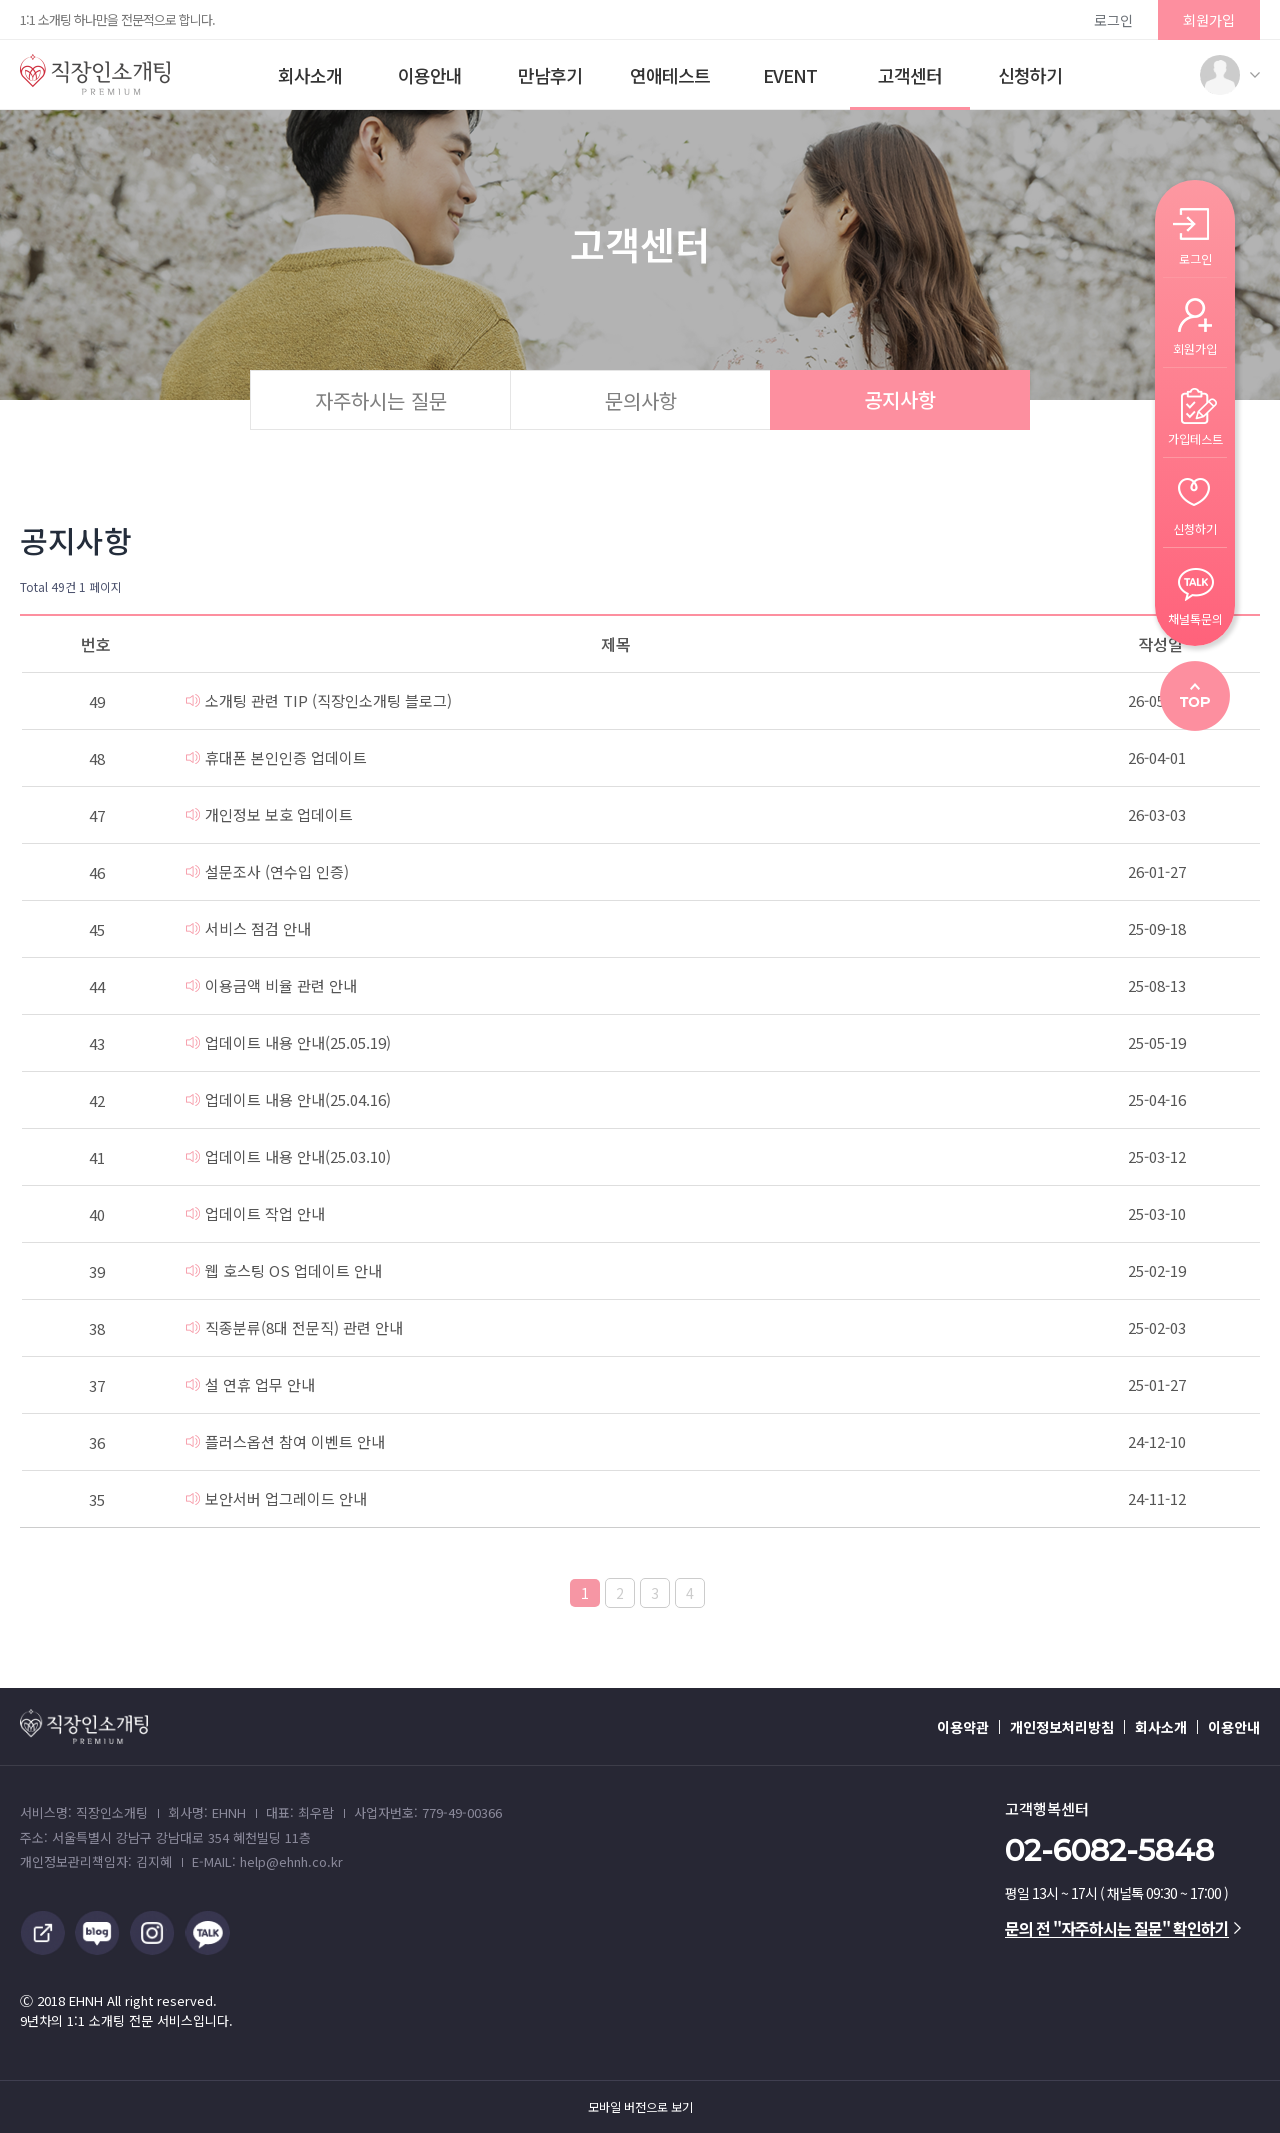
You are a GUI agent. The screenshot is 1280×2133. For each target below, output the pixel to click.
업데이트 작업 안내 (255, 1213)
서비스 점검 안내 (248, 928)
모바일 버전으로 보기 (640, 2107)
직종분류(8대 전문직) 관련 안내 (294, 1327)
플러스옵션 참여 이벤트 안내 (285, 1441)
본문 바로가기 (0, 0)
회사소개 (310, 75)
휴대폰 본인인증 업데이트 (276, 757)
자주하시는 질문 (381, 400)
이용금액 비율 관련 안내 (271, 985)
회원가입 (1209, 20)
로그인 (1113, 20)
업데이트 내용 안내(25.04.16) (288, 1099)
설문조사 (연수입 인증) (267, 871)
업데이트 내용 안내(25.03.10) (288, 1156)
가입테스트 (1195, 437)
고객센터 (910, 75)
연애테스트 (670, 75)
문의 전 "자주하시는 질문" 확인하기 (1123, 1928)
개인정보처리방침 (1062, 1727)
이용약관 (963, 1727)
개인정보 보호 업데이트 (269, 814)
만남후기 (550, 75)
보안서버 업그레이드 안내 (276, 1498)
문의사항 (641, 400)
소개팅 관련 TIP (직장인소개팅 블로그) (319, 700)
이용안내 (430, 75)
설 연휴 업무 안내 (250, 1384)
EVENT (790, 75)
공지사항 (900, 399)
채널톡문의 (1195, 617)
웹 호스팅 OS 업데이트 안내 (284, 1270)
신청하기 (1030, 75)
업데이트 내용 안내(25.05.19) (288, 1042)
